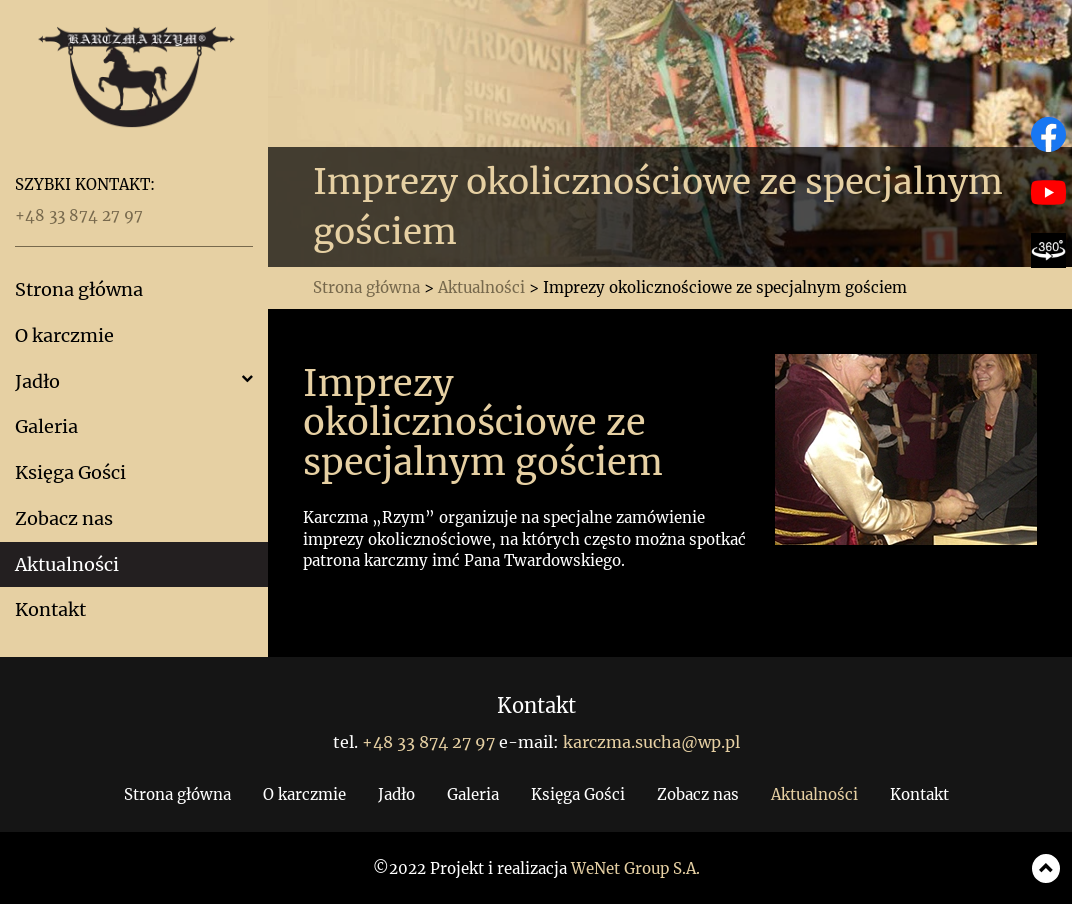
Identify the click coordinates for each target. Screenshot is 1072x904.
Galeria (46, 426)
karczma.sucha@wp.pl (651, 742)
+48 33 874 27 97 (79, 215)
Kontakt (50, 609)
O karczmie (64, 335)
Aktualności (67, 564)
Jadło (37, 381)
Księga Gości (70, 472)
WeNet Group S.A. (635, 868)
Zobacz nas (64, 518)
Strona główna (79, 289)
